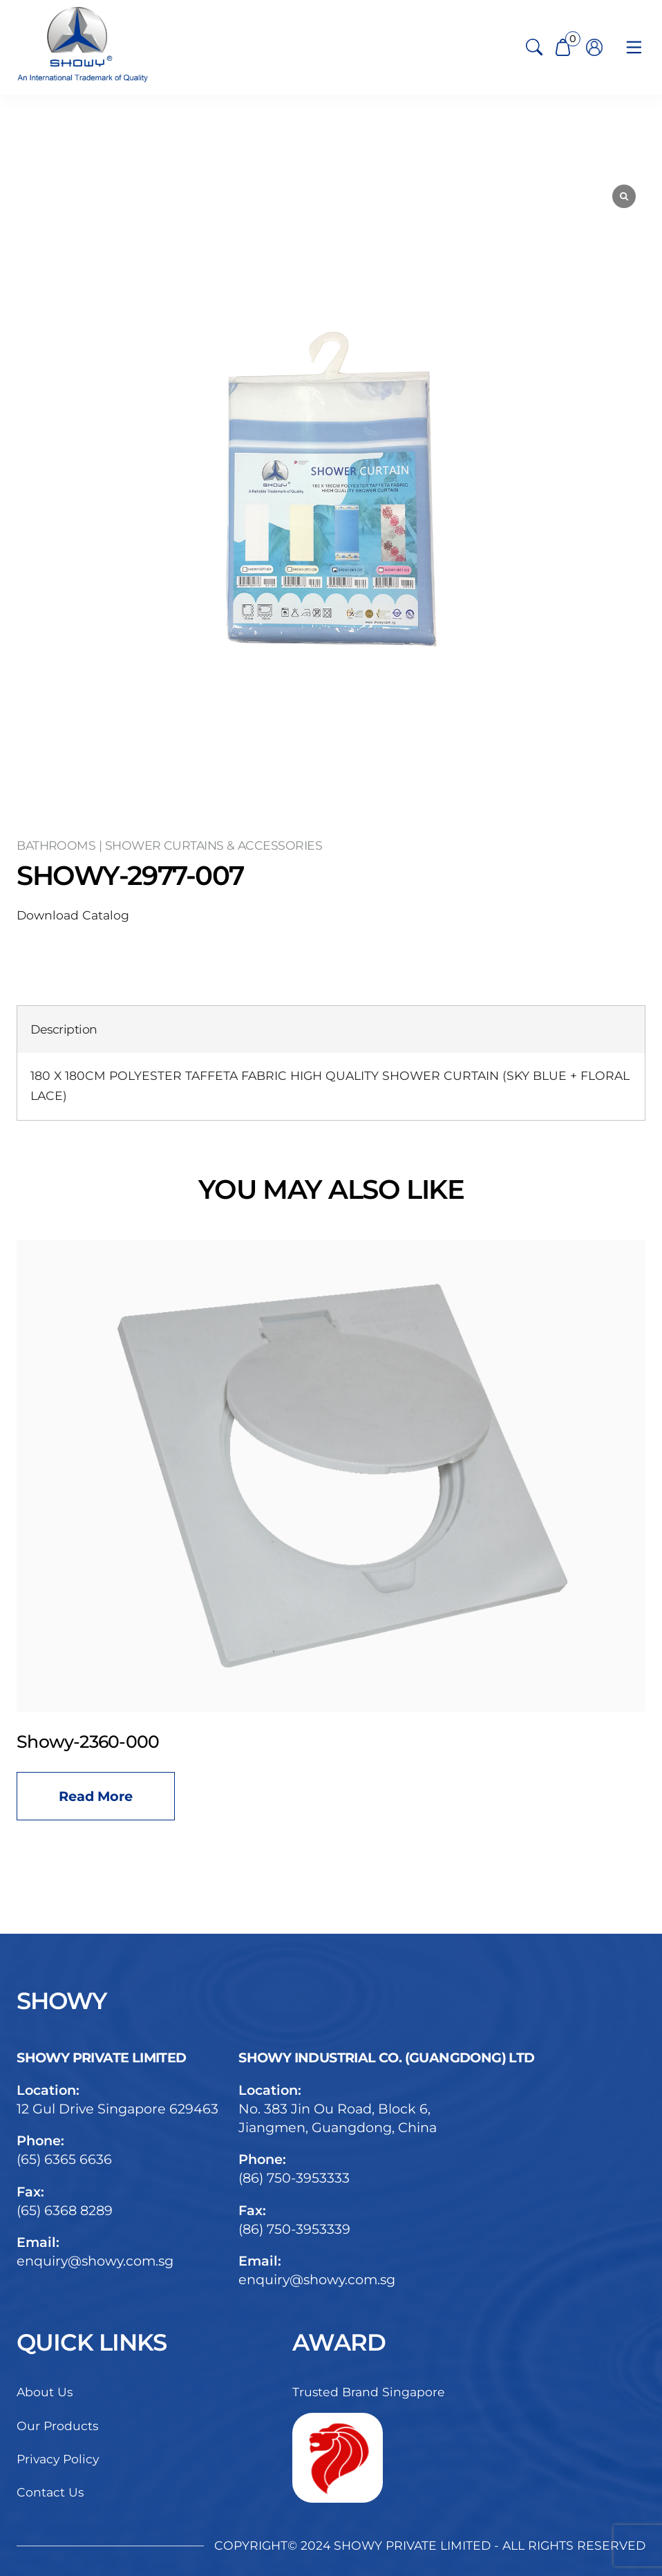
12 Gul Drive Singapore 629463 (117, 2108)
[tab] (63, 1030)
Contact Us (50, 2492)
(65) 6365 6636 (64, 2159)
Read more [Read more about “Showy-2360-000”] (96, 1796)
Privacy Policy (58, 2459)
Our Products (57, 2425)
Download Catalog (73, 915)
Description (63, 1029)
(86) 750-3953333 (294, 2177)
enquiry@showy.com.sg (95, 2260)
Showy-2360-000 (88, 1741)
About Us (45, 2391)
